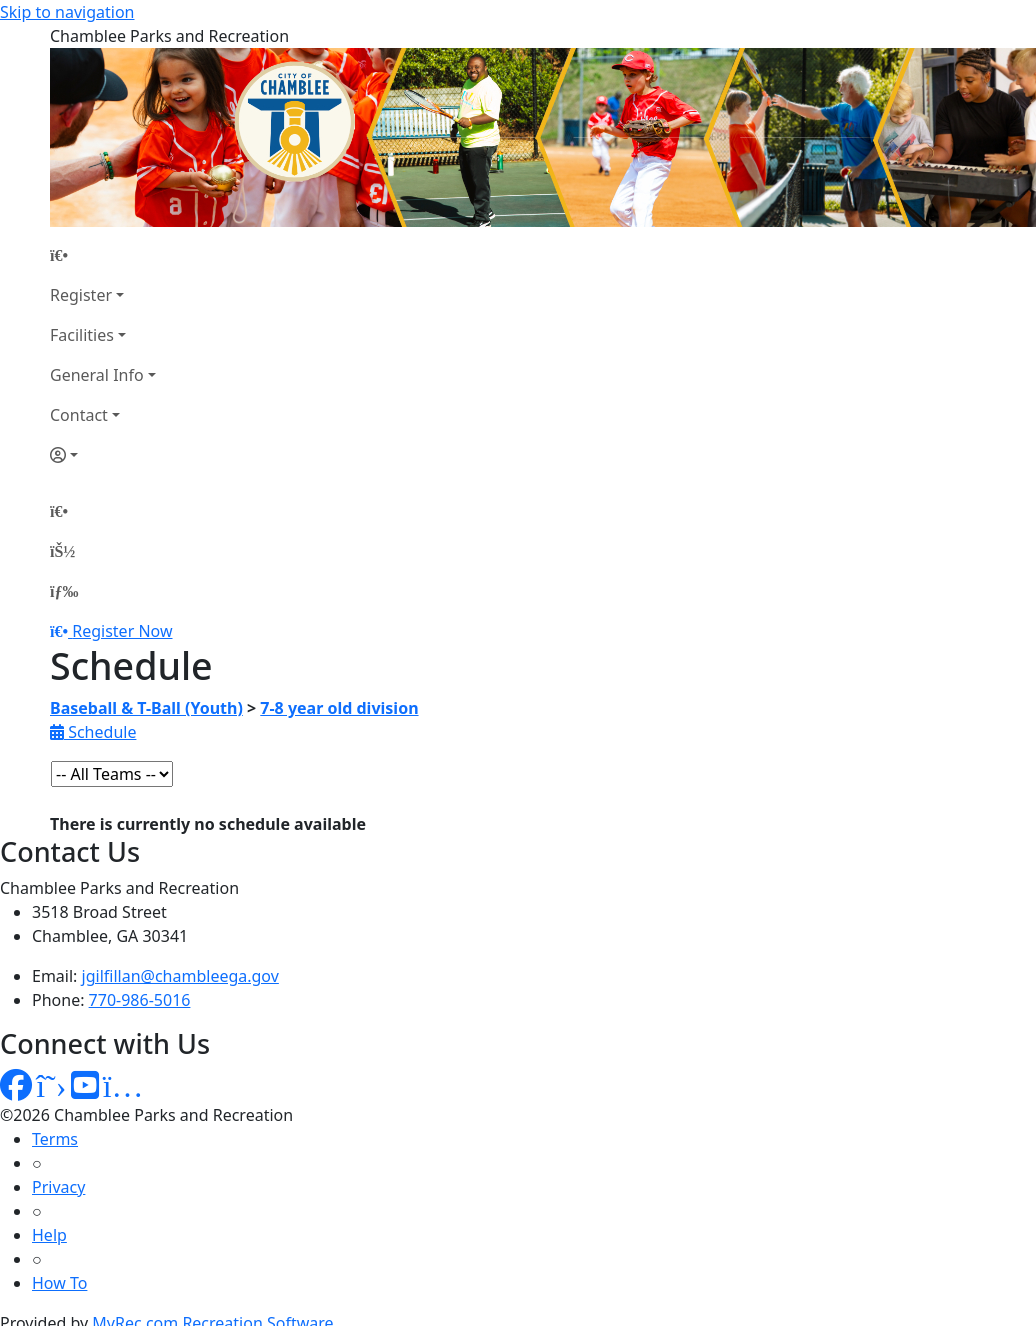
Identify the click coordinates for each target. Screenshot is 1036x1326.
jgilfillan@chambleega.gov (180, 976)
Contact (79, 415)
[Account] (103, 455)
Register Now (122, 631)
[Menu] (64, 591)
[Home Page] (103, 255)
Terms (55, 1139)
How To (59, 1283)
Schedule (93, 732)
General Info (97, 375)
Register (81, 295)
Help (49, 1235)
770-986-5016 (140, 1000)
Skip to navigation (67, 12)
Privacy (58, 1187)
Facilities (82, 335)
